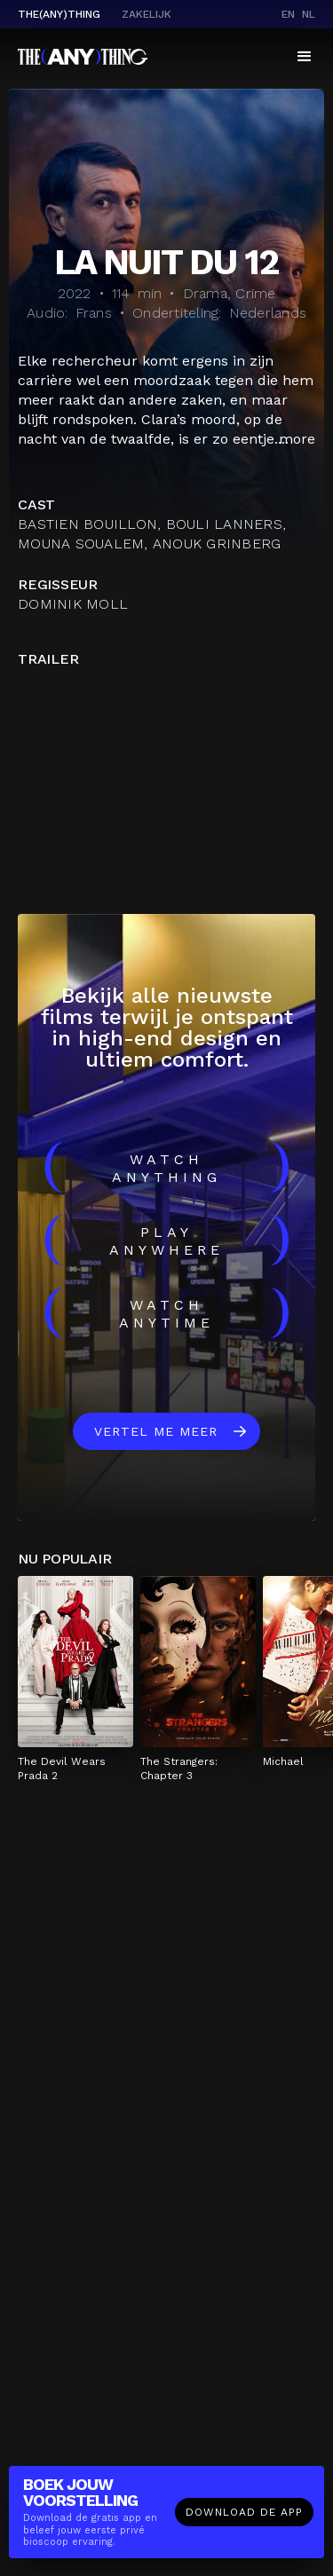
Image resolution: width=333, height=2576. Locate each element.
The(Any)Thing (59, 14)
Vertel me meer (156, 1431)
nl (308, 14)
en (288, 14)
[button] (304, 56)
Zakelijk (146, 14)
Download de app (244, 2512)
